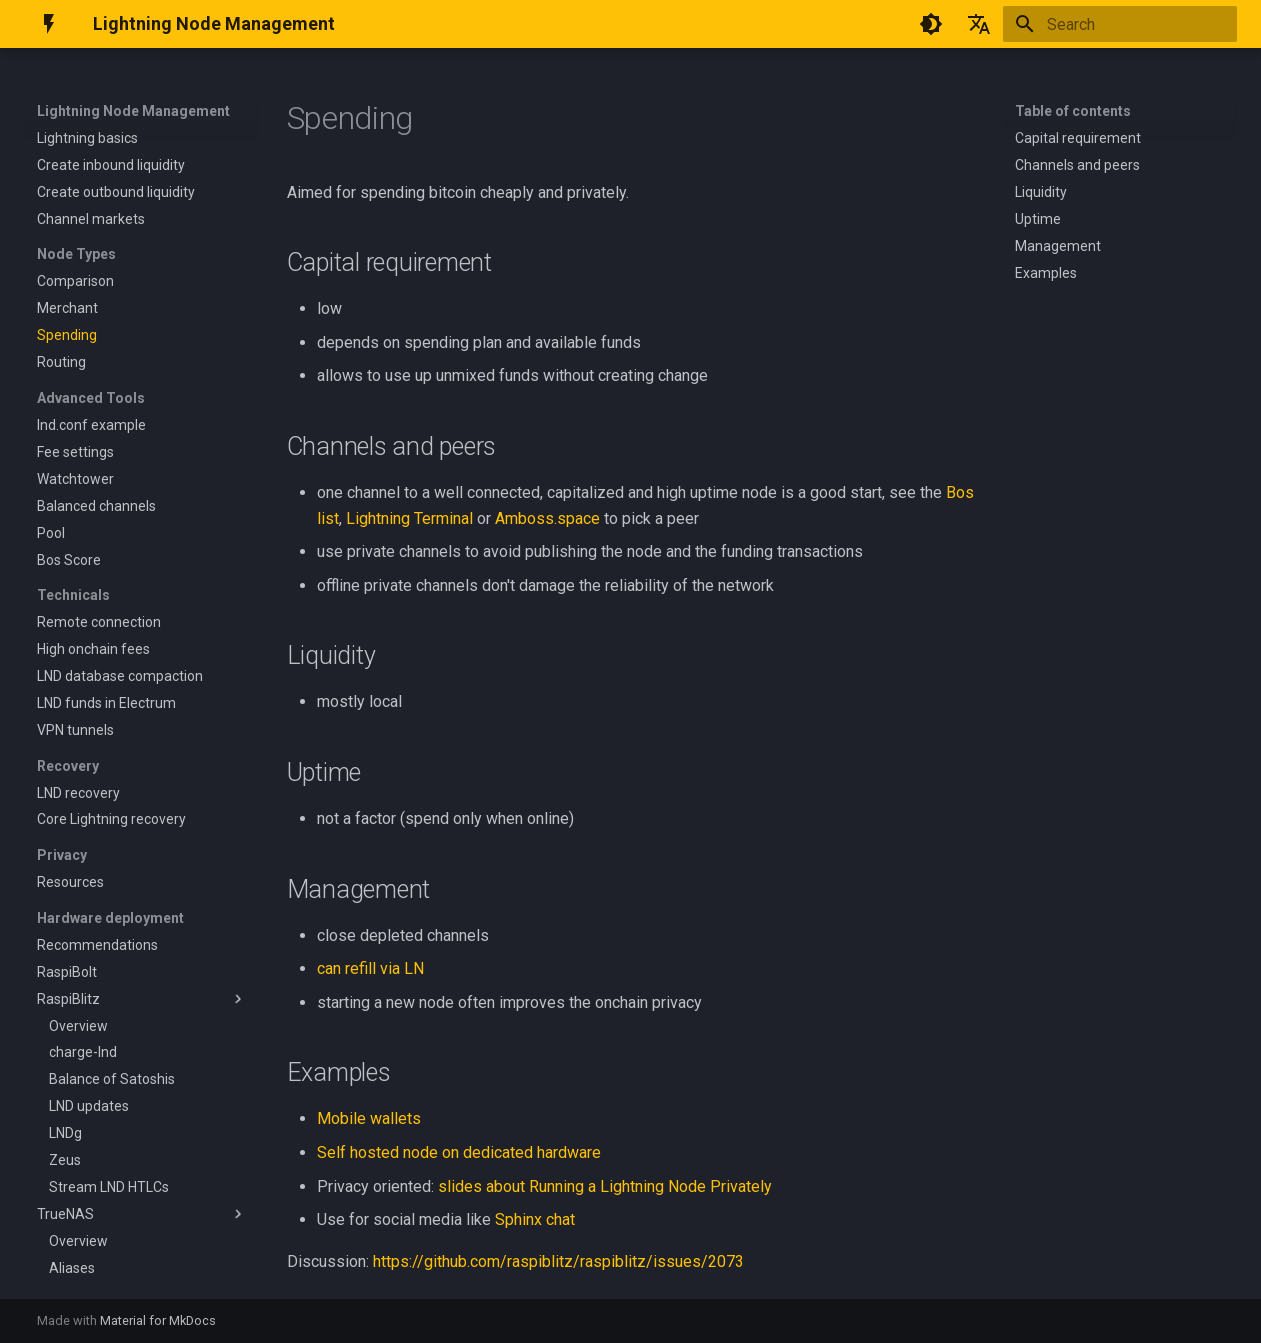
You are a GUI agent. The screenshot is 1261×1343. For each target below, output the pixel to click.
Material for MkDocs (158, 1320)
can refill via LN (370, 968)
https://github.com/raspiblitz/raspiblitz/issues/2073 (558, 1261)
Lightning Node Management (133, 111)
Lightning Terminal (409, 518)
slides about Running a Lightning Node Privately (605, 1186)
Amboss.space (547, 518)
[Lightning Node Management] (49, 24)
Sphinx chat (535, 1219)
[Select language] (979, 24)
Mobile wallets (369, 1118)
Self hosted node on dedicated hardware (459, 1152)
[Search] (1120, 24)
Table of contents (1073, 111)
